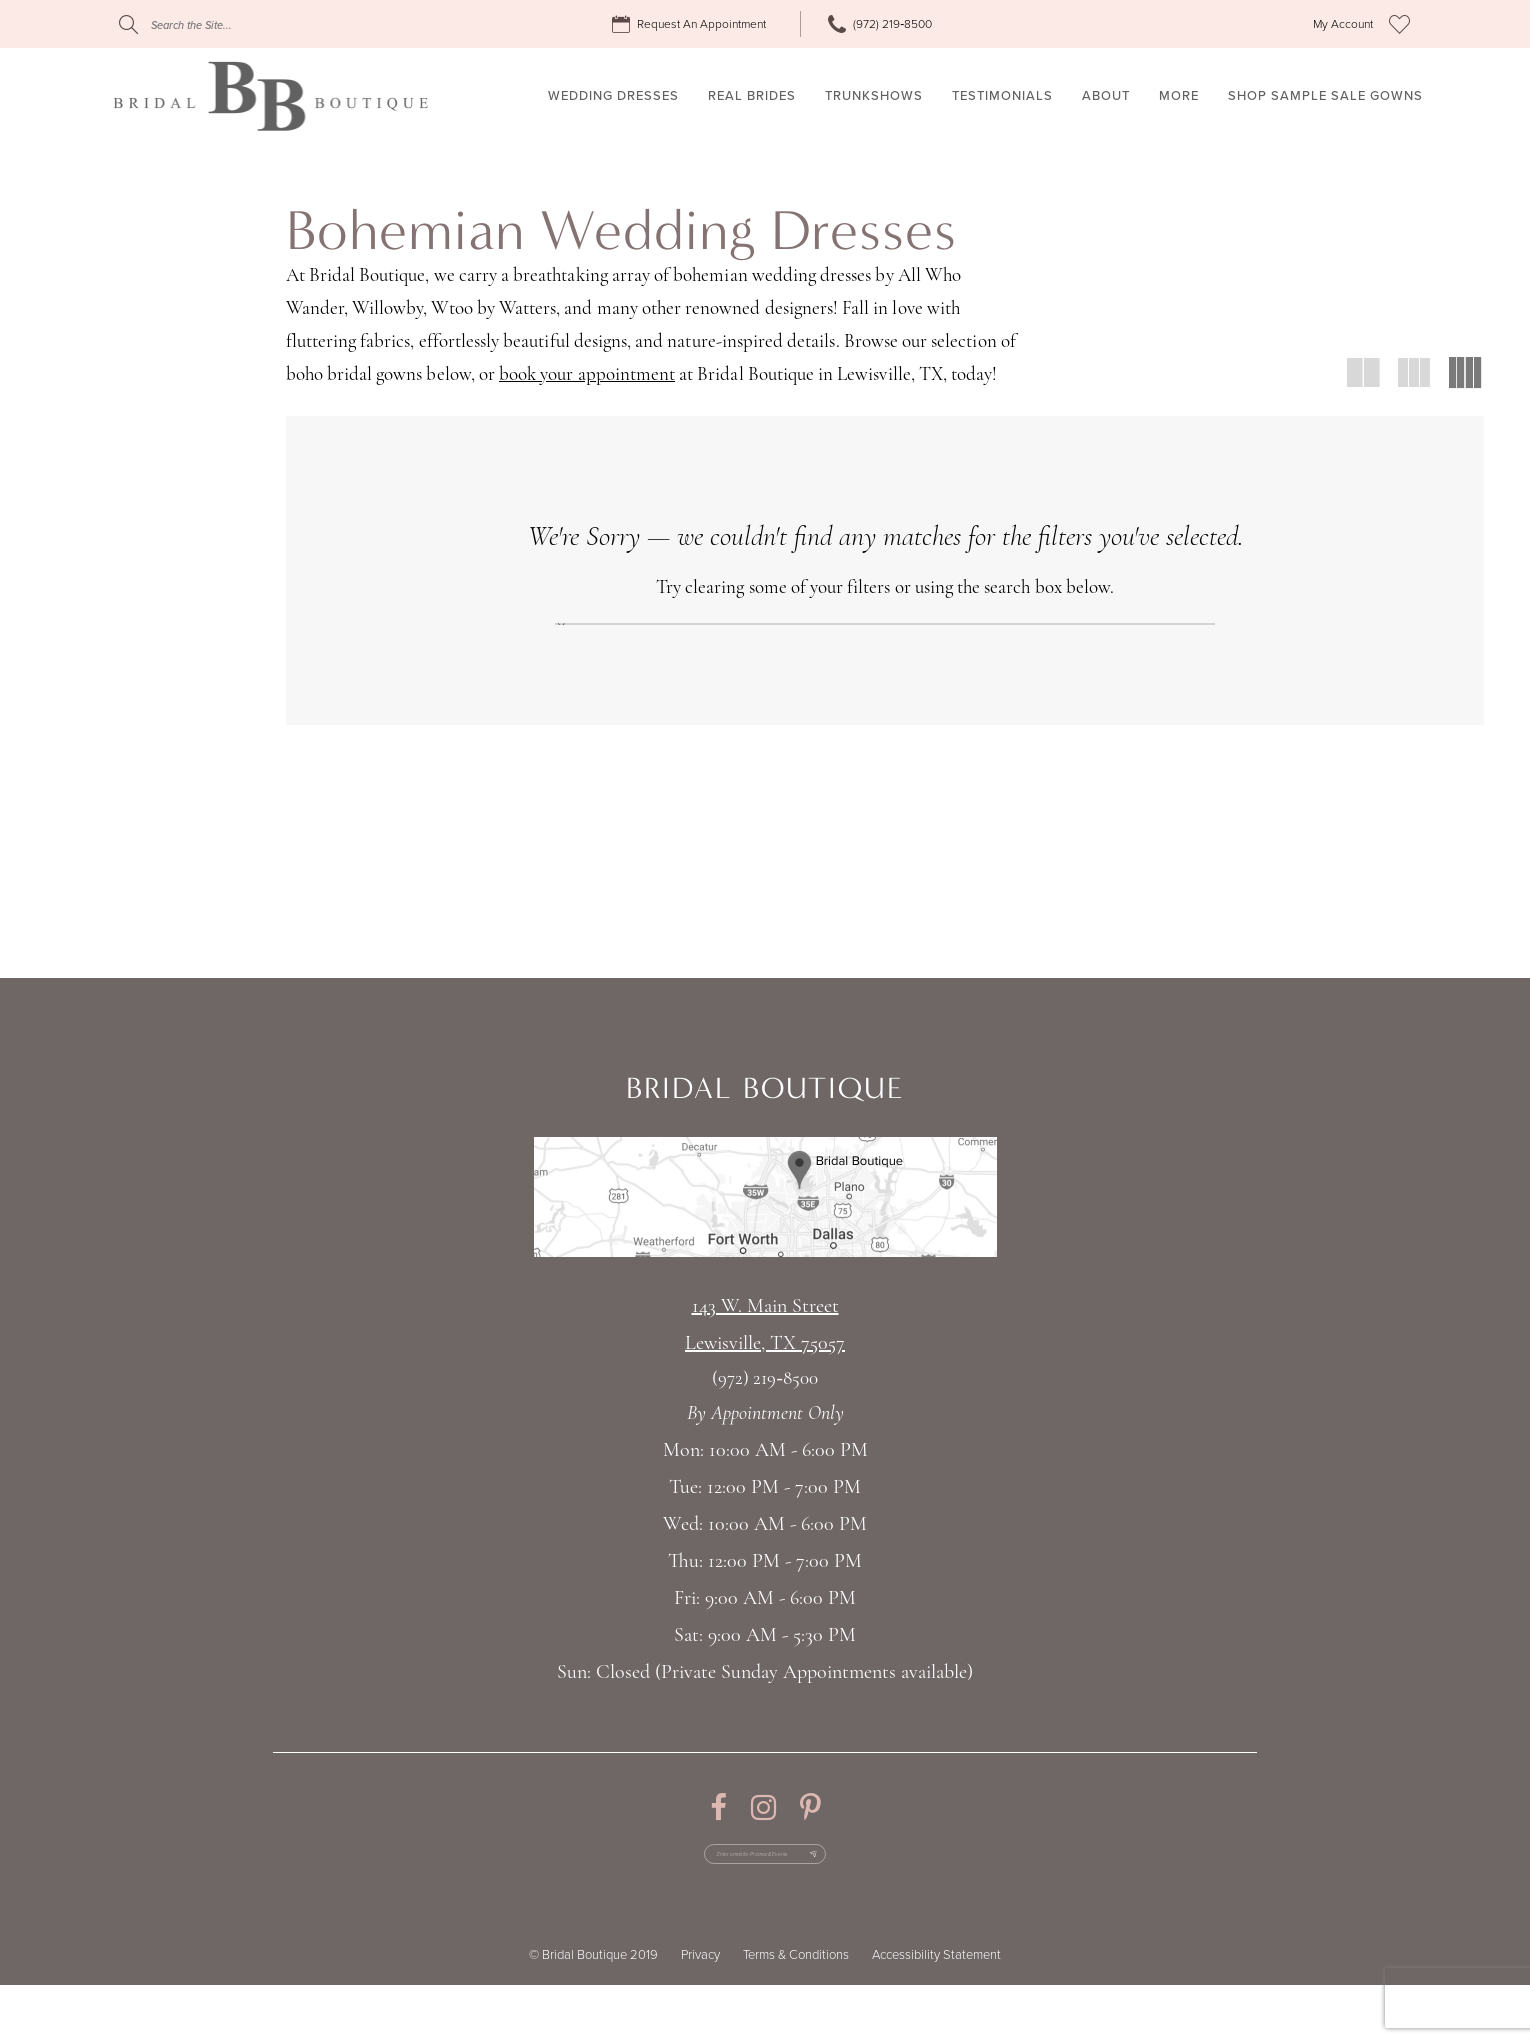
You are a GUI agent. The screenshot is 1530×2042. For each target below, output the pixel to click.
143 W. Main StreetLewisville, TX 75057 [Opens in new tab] (765, 1358)
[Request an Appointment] (692, 24)
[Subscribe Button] (872, 1899)
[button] (1343, 24)
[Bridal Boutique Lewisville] (270, 96)
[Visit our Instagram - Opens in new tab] (763, 1840)
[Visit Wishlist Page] (1399, 24)
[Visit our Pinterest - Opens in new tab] (810, 1840)
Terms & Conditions (796, 2012)
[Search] (240, 24)
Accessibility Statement (936, 2012)
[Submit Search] (128, 24)
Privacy (700, 2012)
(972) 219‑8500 (765, 1412)
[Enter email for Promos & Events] (765, 1899)
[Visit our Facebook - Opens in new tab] (718, 1840)
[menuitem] (692, 24)
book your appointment (587, 375)
